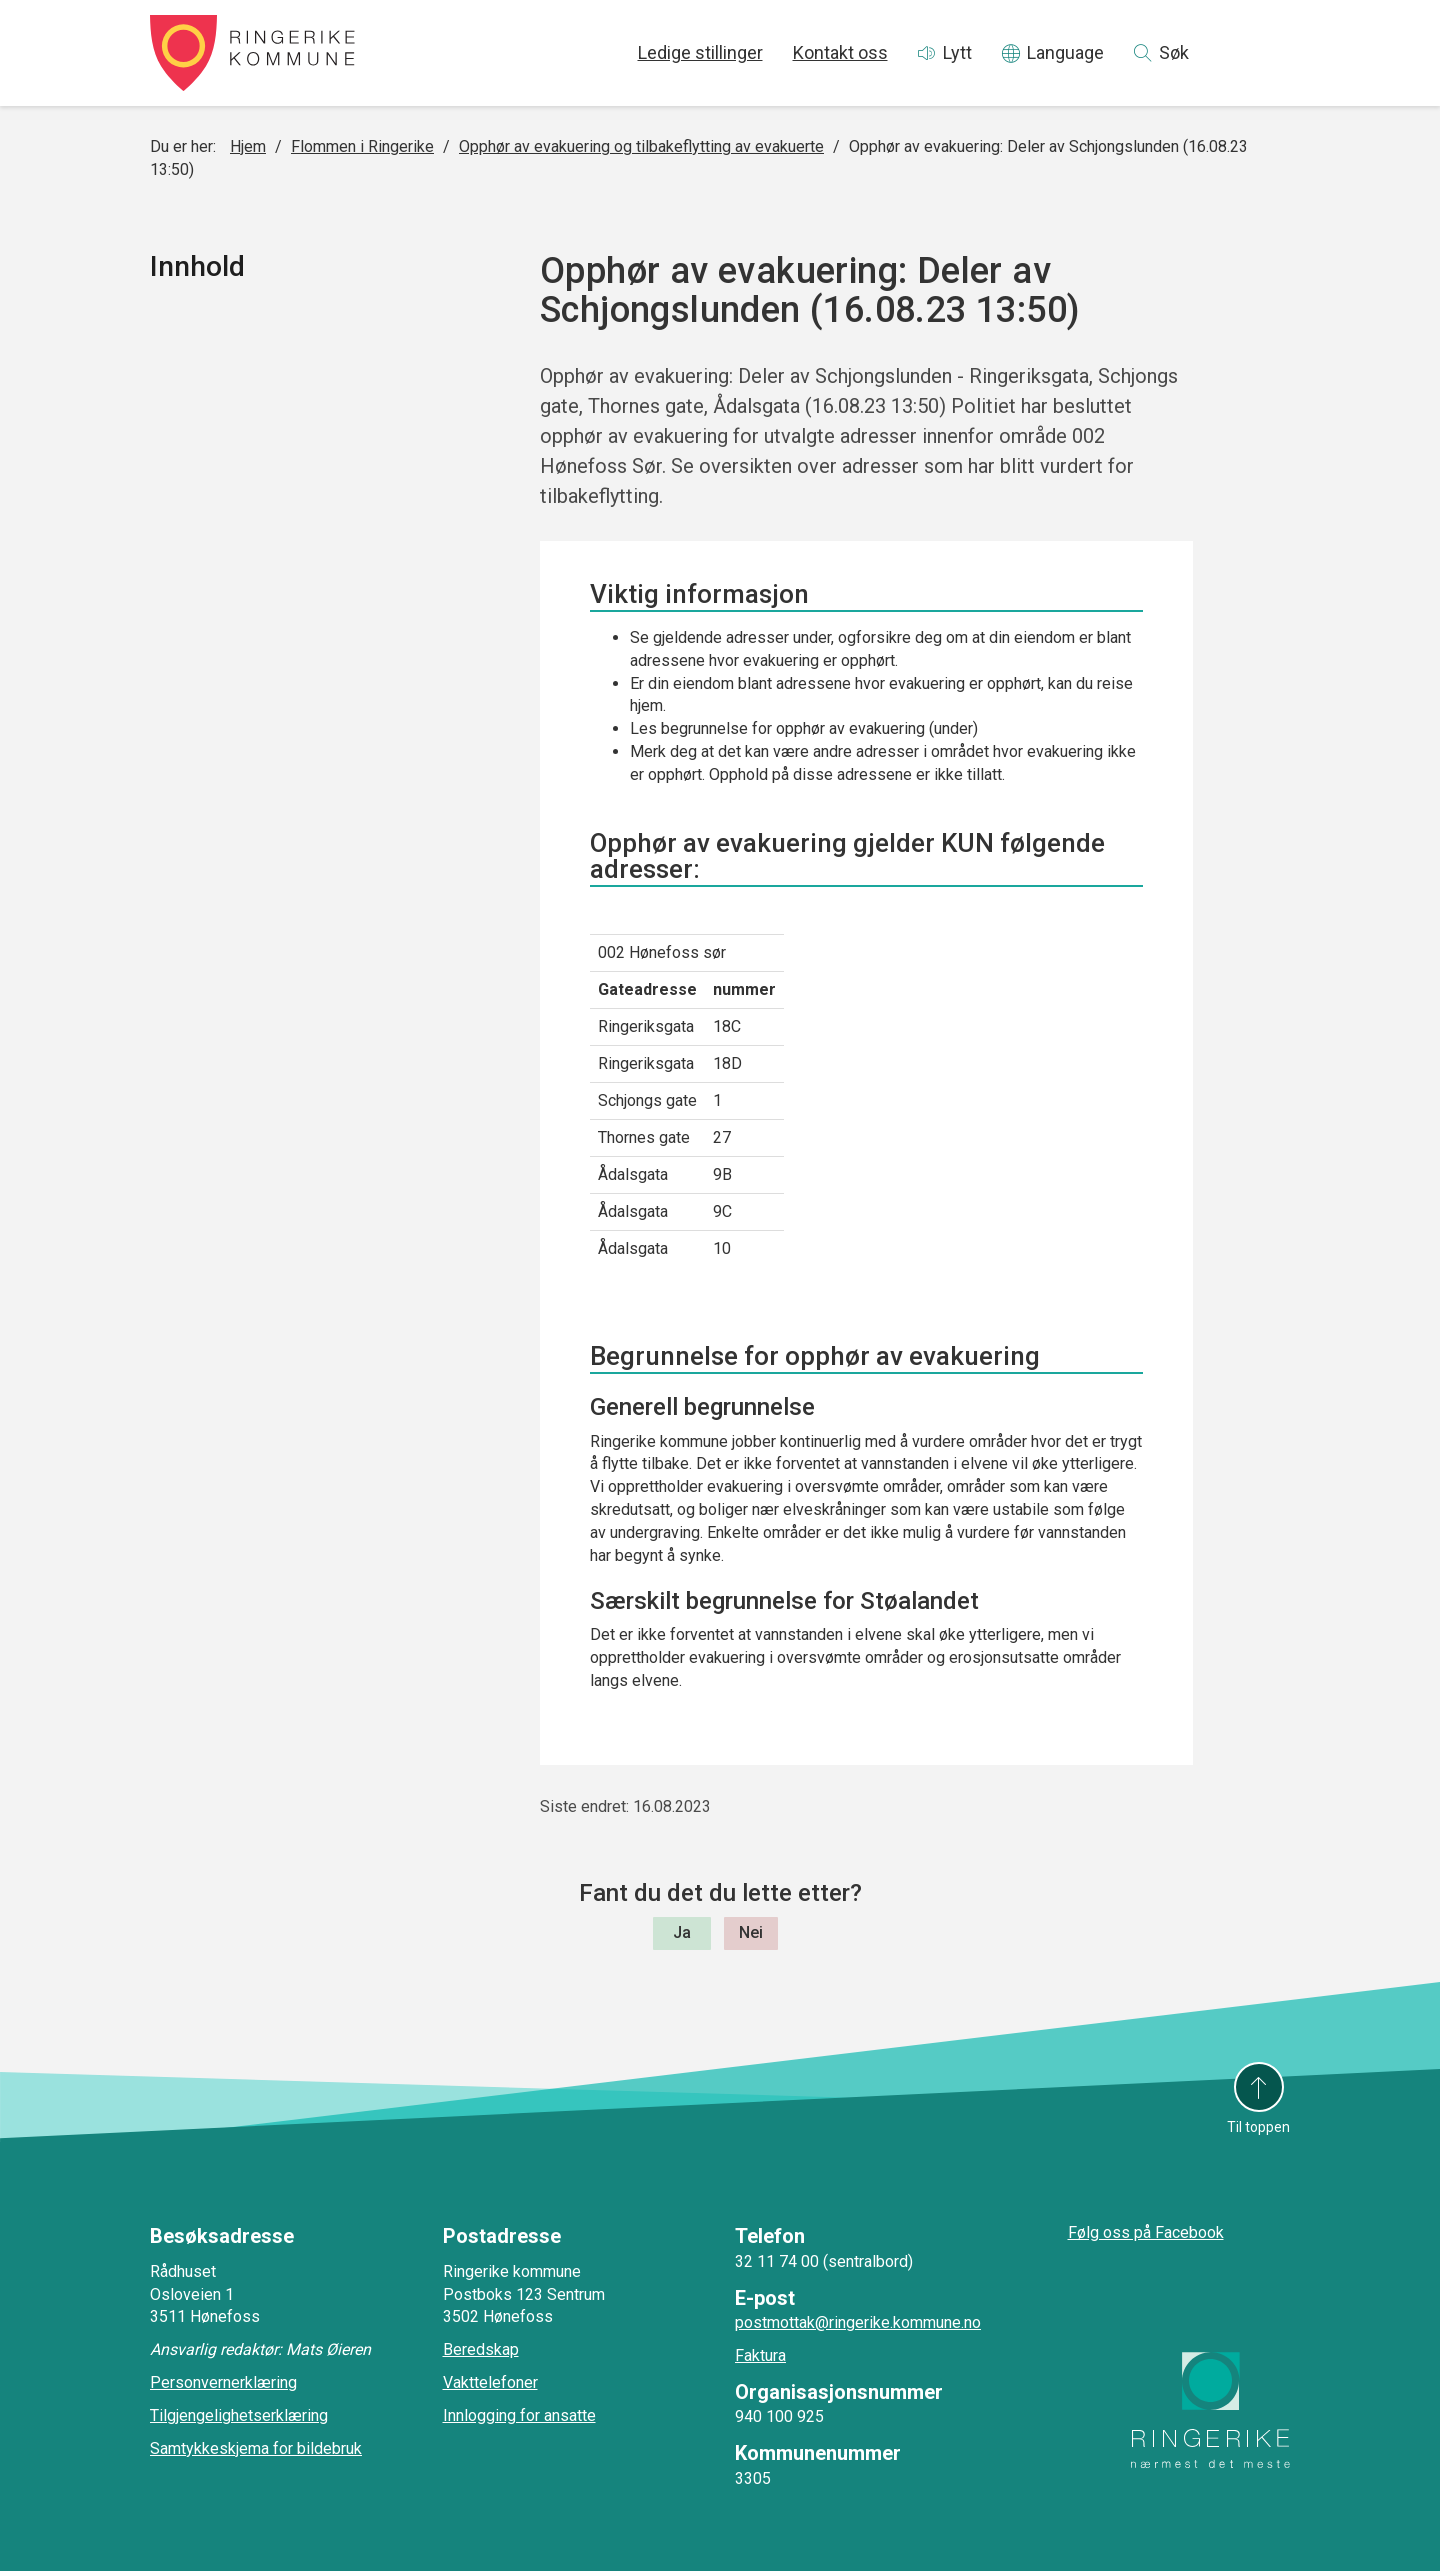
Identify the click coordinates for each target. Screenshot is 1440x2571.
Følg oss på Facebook (1146, 2232)
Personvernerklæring (223, 2382)
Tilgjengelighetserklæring (239, 2415)
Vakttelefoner (490, 2382)
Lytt (957, 52)
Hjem (248, 146)
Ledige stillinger (700, 52)
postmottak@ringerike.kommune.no (858, 2322)
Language (1065, 52)
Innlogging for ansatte (519, 2415)
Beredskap (481, 2349)
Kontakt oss (840, 52)
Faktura (760, 2355)
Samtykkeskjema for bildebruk (256, 2448)
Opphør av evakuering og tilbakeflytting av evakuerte (641, 146)
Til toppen (1258, 2127)
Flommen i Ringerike (362, 146)
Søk (1174, 52)
